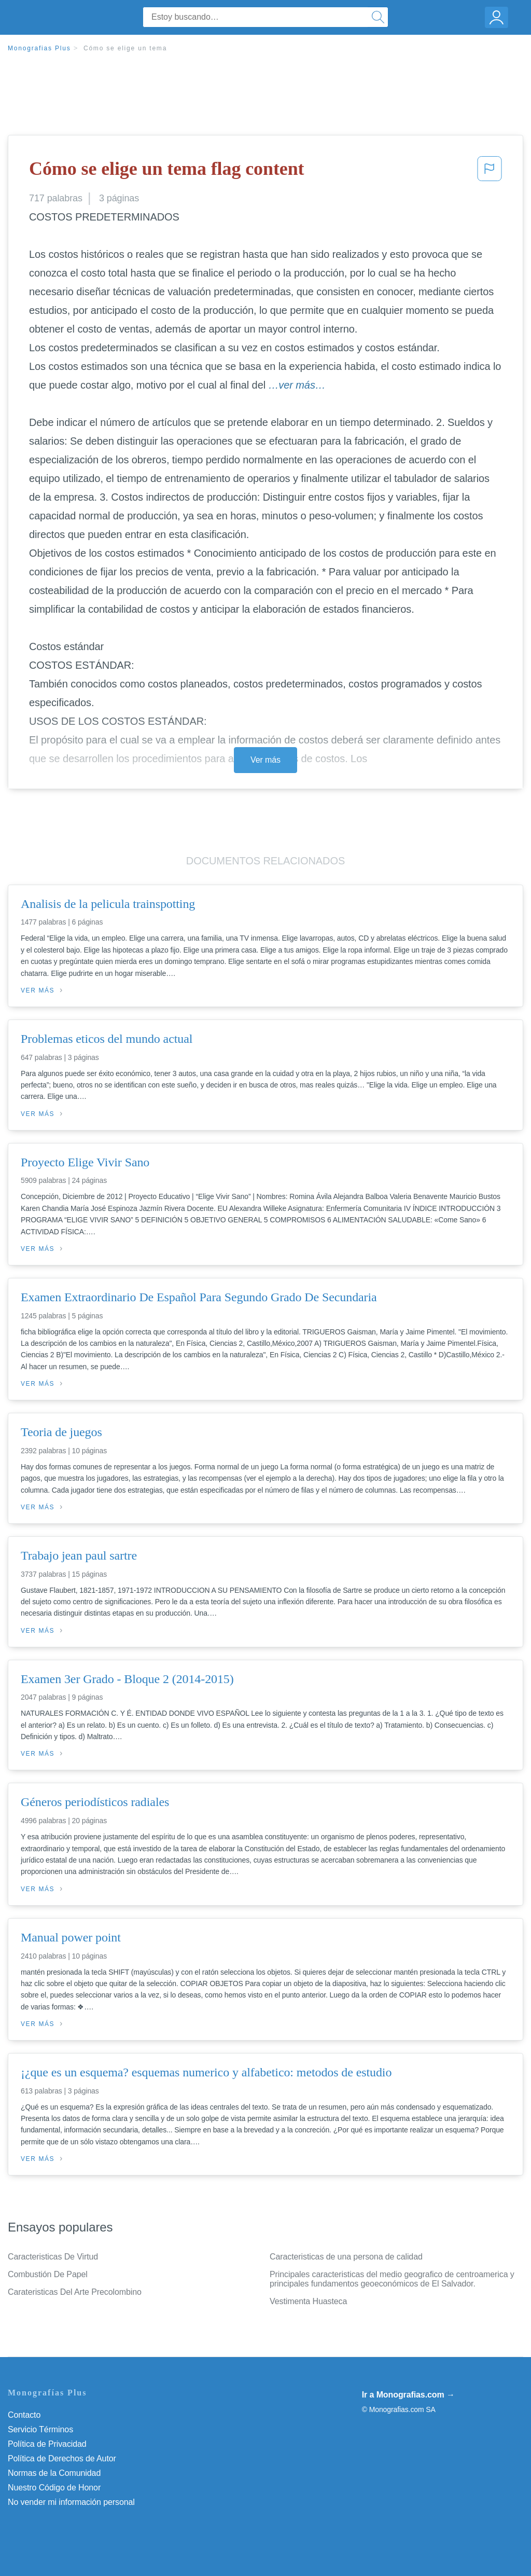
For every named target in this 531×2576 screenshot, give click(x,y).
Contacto (24, 2414)
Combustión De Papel (48, 2274)
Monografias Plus (39, 48)
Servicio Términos (40, 2429)
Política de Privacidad (47, 2444)
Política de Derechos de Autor (62, 2458)
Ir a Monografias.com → (408, 2394)
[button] (489, 171)
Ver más (265, 759)
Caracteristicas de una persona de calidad (346, 2256)
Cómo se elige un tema (125, 48)
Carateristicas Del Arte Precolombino (75, 2292)
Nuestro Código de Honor (54, 2487)
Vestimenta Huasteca (308, 2301)
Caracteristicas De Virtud (53, 2256)
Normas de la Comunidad (54, 2473)
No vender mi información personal (71, 2502)
